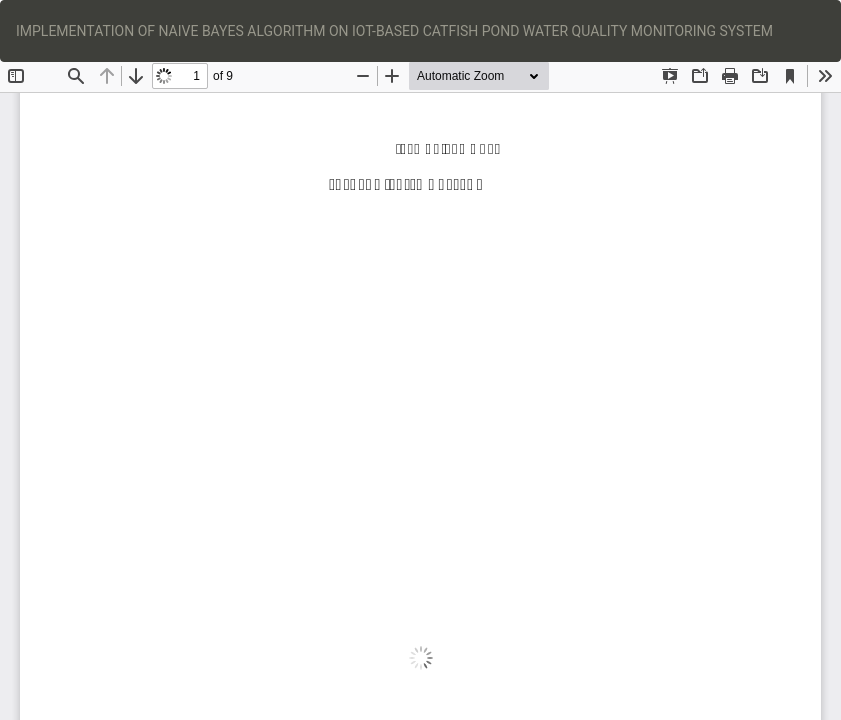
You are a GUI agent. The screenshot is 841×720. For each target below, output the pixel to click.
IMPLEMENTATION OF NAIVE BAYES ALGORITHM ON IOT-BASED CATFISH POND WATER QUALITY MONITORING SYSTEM (394, 31)
